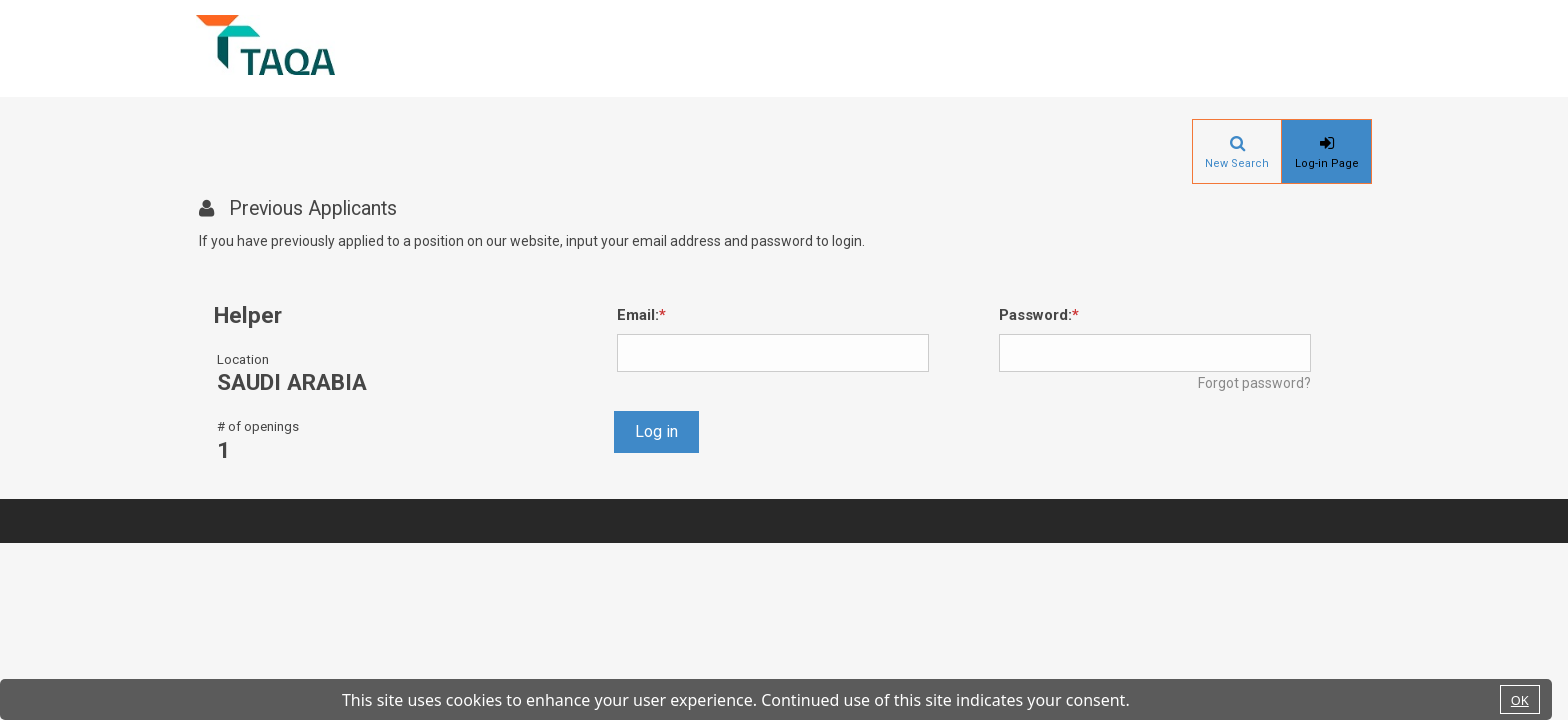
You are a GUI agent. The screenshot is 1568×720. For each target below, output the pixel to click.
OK (1520, 700)
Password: (1035, 315)
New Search (1237, 163)
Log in (656, 431)
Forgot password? (1254, 383)
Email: (638, 315)
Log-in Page (1327, 163)
